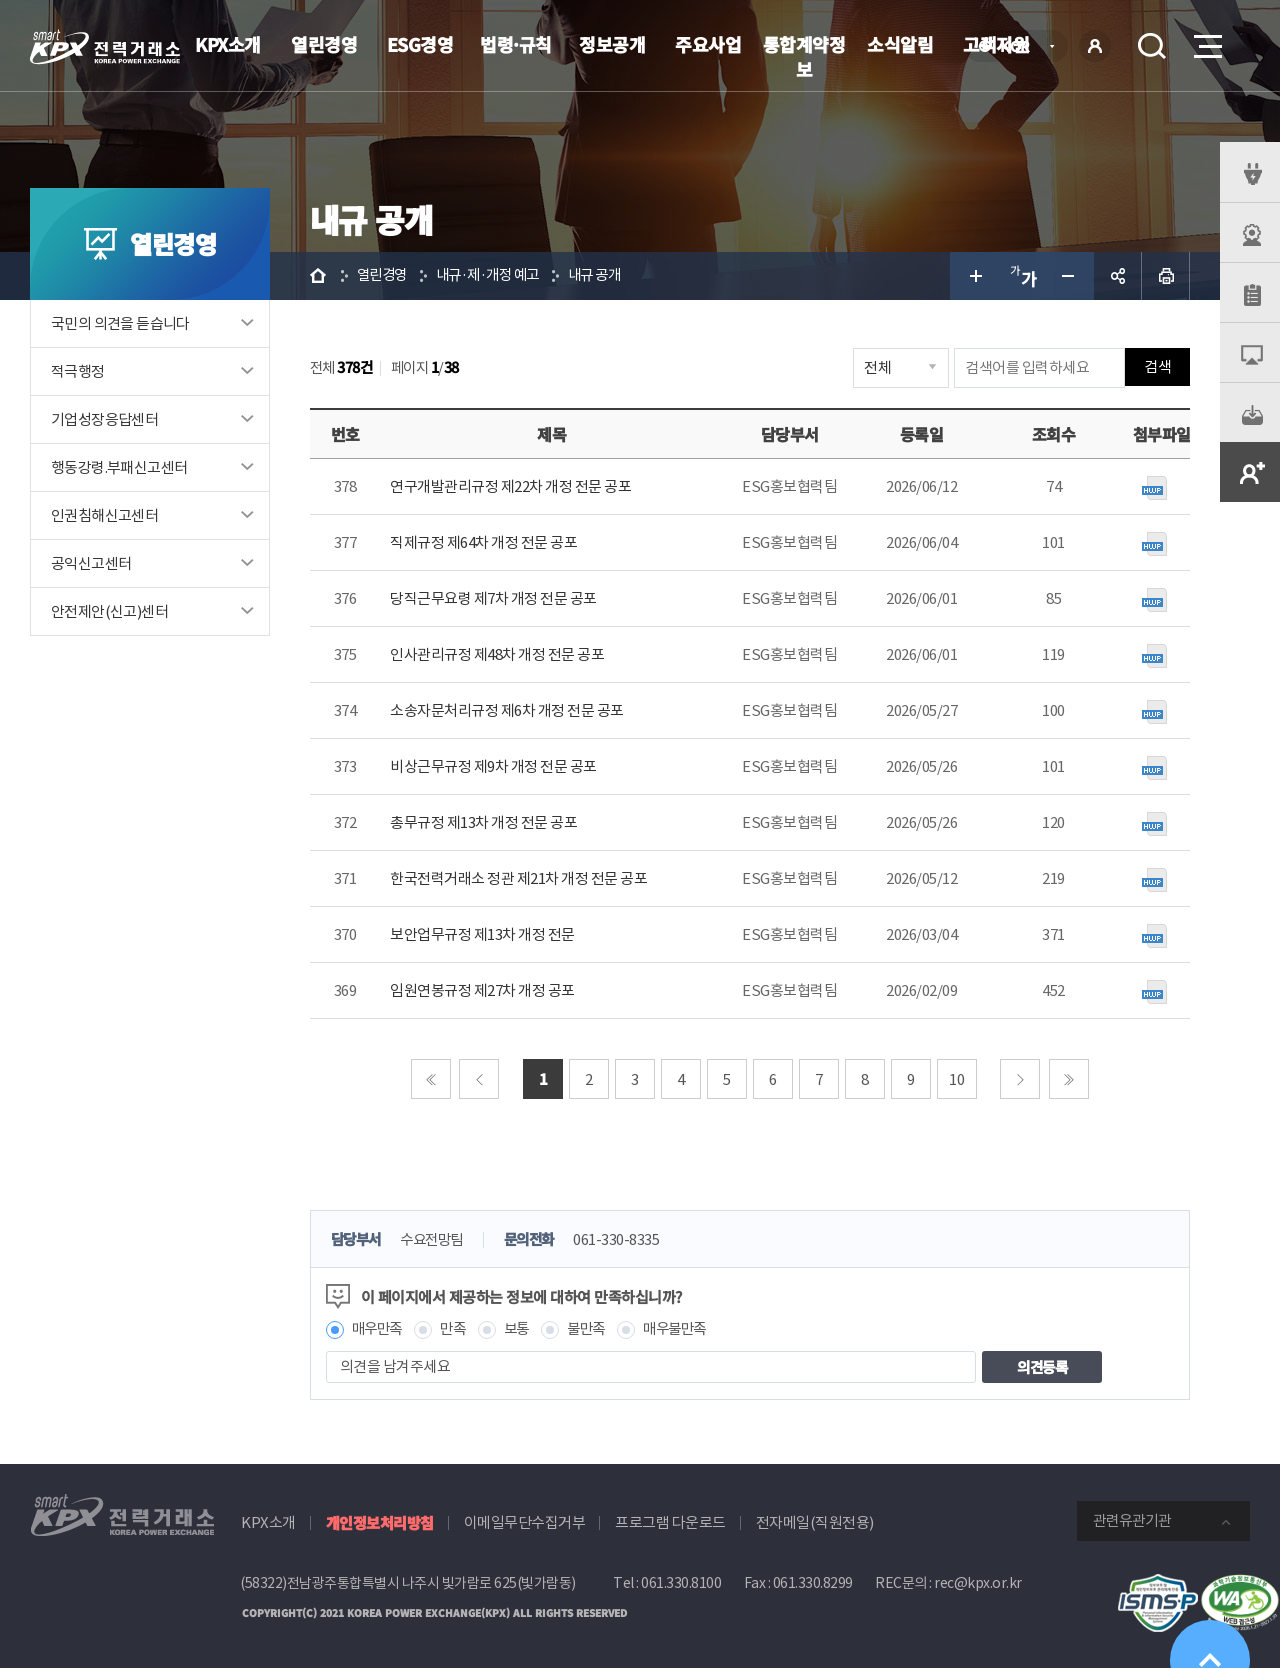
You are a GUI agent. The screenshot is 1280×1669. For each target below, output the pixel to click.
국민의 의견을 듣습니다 (120, 323)
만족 (458, 1329)
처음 (431, 1079)
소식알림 (900, 44)
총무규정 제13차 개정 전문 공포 (483, 822)
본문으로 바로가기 (0, 0)
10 (957, 1079)
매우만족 (379, 1329)
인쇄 (1166, 276)
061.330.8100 (681, 1584)
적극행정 (78, 371)
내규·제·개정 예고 (495, 275)
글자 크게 (974, 276)
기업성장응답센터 (104, 419)
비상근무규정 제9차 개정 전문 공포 (493, 766)
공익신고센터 (91, 563)
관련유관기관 (1132, 1521)
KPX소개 (228, 44)
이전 (480, 1079)
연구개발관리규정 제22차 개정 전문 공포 (510, 486)
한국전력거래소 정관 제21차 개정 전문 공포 (518, 878)
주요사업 (708, 44)
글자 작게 (1070, 276)
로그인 (1095, 46)
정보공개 (612, 44)
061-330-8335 (630, 1240)
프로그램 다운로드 (670, 1523)
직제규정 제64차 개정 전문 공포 (483, 542)
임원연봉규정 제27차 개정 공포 (482, 990)
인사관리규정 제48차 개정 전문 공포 (497, 654)
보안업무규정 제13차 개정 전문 (482, 934)
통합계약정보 (804, 56)
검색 (1152, 46)
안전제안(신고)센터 (109, 611)
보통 (523, 1329)
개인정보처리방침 (380, 1523)
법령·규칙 (516, 44)
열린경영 (324, 44)
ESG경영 (420, 44)
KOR (1020, 47)
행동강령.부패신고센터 (119, 467)
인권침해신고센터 (104, 515)
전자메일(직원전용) (815, 1523)
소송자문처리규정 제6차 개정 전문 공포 (507, 710)
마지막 (1069, 1079)
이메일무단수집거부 (525, 1523)
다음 (1021, 1079)
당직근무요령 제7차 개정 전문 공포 (493, 598)
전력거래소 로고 (105, 47)
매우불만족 (689, 1329)
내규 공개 (607, 275)
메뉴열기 (1206, 40)
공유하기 (1118, 276)
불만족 (596, 1329)
